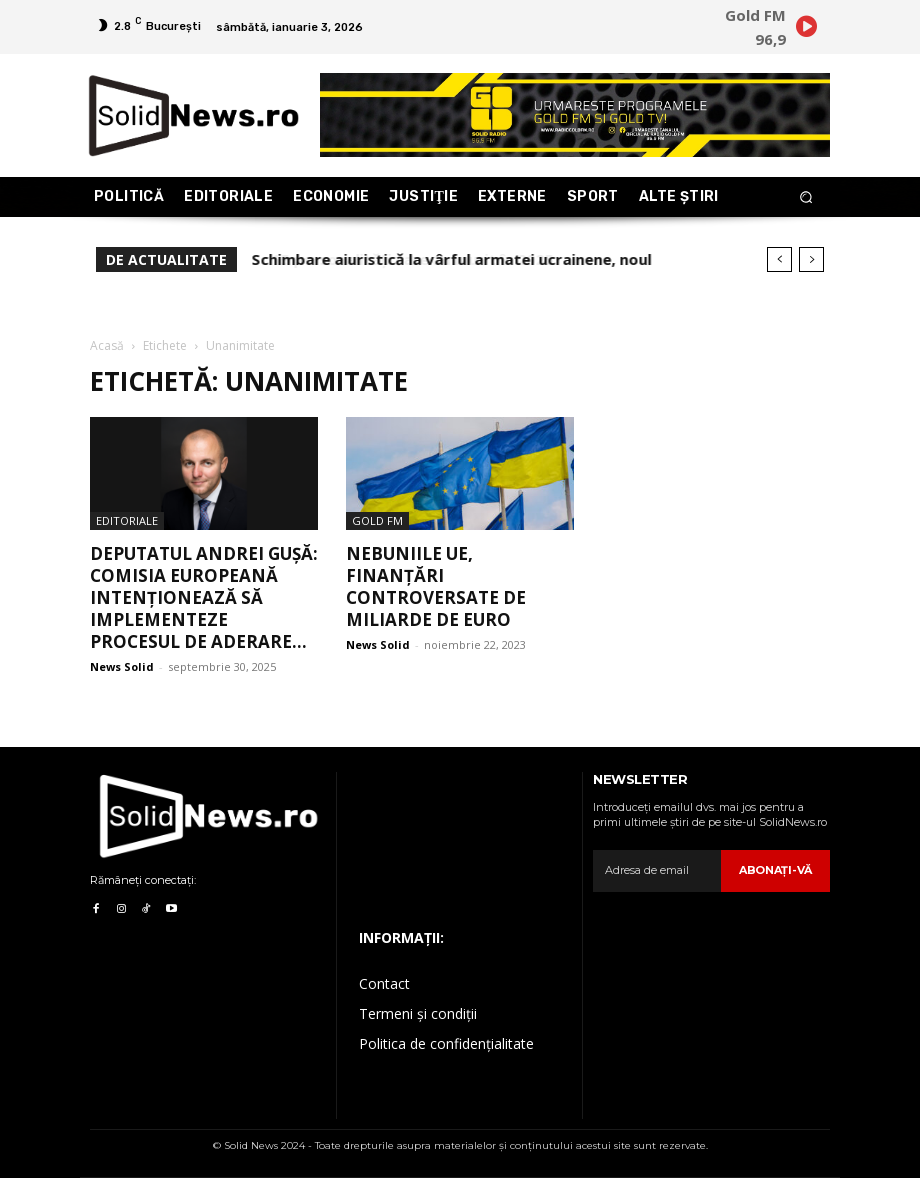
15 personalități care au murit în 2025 (393, 259)
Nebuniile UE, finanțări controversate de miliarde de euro (436, 586)
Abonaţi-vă (775, 870)
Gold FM (377, 520)
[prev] (779, 259)
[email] (657, 871)
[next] (811, 259)
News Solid (122, 666)
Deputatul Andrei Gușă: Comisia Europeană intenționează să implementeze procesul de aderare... (204, 597)
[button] (806, 197)
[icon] (806, 30)
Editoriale (127, 520)
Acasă (107, 345)
